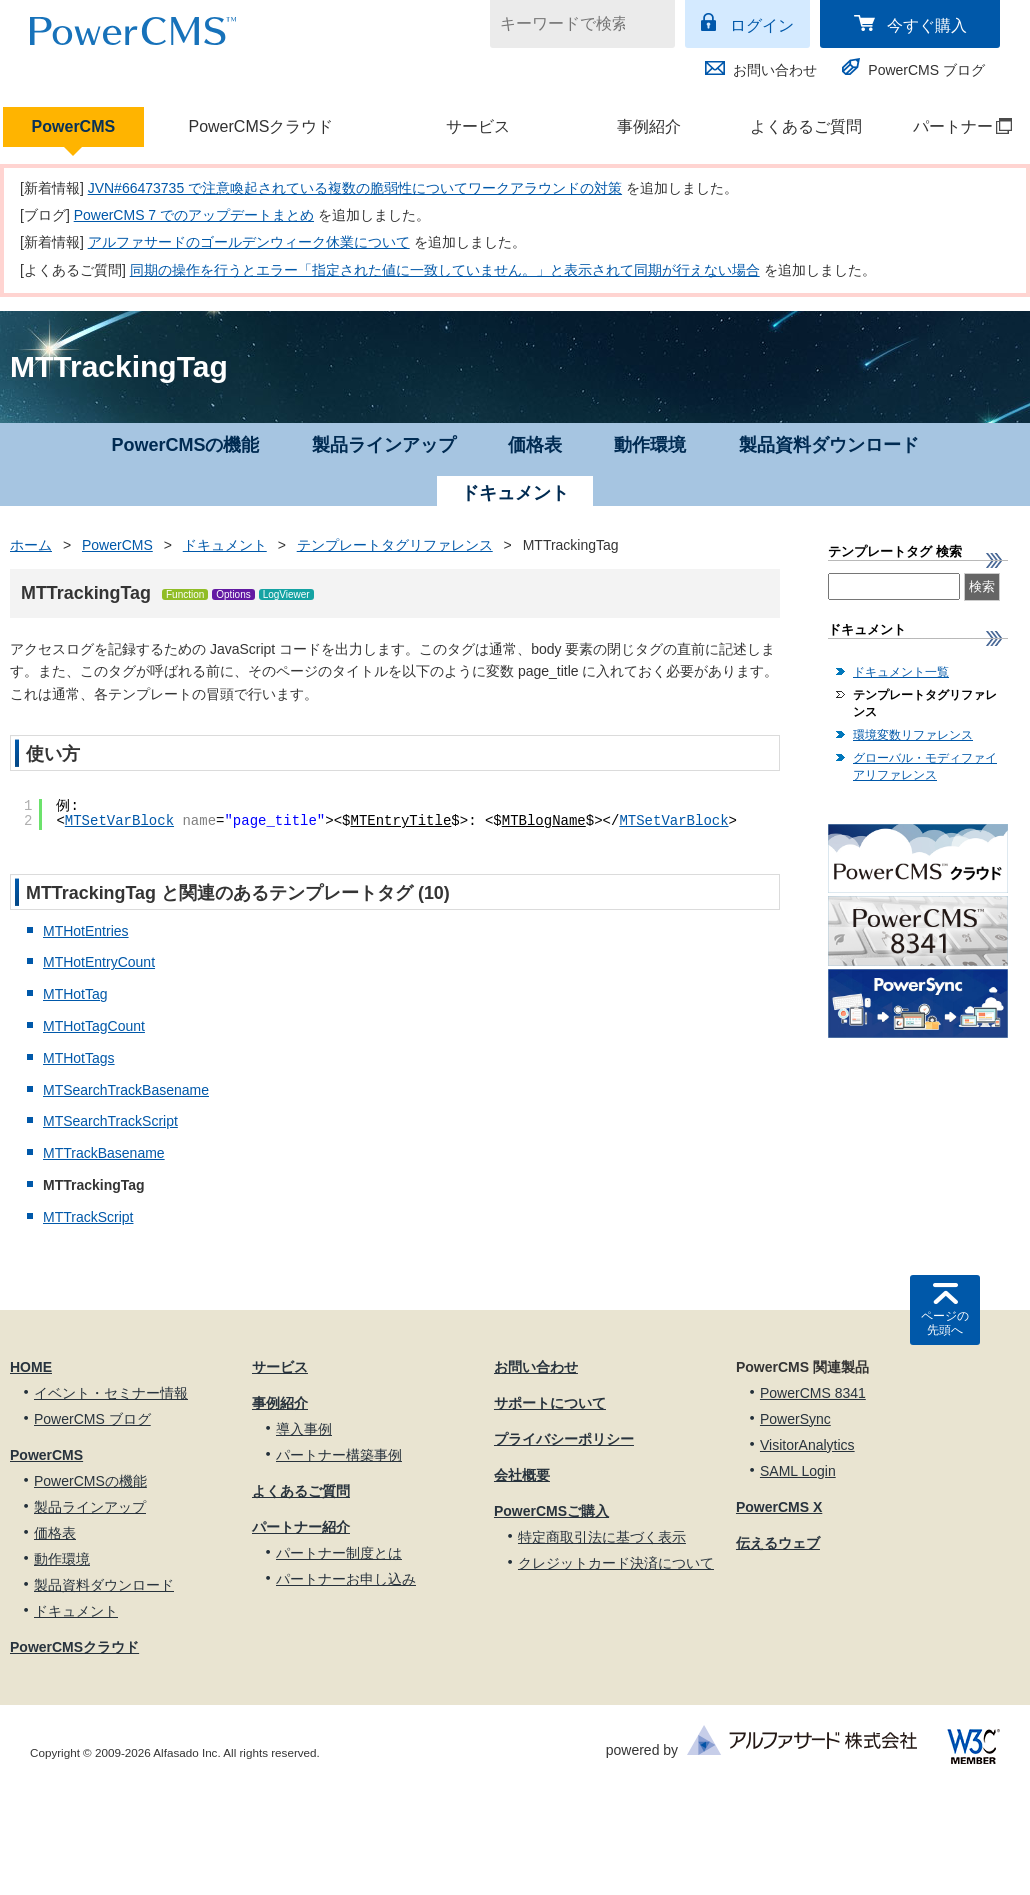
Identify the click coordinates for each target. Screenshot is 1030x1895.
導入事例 (304, 1429)
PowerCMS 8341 (813, 1393)
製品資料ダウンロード (829, 445)
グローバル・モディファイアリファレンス (925, 766)
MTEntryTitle (401, 821)
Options (233, 594)
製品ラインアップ (384, 445)
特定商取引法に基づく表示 (602, 1537)
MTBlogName (544, 821)
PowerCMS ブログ (926, 70)
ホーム (31, 545)
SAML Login (798, 1471)
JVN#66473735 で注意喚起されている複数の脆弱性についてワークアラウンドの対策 (355, 188)
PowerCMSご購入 (551, 1511)
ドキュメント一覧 (901, 672)
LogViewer (286, 594)
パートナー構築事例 (339, 1455)
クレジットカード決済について (616, 1563)
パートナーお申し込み (346, 1579)
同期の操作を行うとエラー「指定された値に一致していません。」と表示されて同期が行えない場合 (445, 270)
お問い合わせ (775, 70)
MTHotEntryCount (99, 962)
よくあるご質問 (806, 126)
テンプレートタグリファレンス (395, 545)
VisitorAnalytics (807, 1445)
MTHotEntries (86, 931)
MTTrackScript (88, 1217)
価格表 (535, 445)
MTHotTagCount (94, 1026)
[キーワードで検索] (570, 24)
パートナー (952, 126)
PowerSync (795, 1419)
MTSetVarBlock (119, 821)
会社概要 (522, 1475)
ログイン (762, 25)
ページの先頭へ (945, 1323)
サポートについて (550, 1403)
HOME (31, 1367)
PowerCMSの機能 (185, 445)
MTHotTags (79, 1058)
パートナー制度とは (339, 1553)
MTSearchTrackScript (110, 1121)
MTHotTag (75, 994)
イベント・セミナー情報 (111, 1393)
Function (185, 594)
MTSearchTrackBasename (126, 1090)
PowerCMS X (779, 1507)
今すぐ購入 (927, 25)
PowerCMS (74, 126)
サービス (478, 126)
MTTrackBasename (104, 1153)
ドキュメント (225, 545)
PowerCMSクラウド (260, 126)
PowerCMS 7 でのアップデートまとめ (194, 215)
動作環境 (650, 445)
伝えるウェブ (778, 1543)
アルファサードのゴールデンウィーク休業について (249, 242)
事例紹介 (649, 126)
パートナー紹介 (301, 1527)
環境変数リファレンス (913, 735)
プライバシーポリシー (564, 1439)
